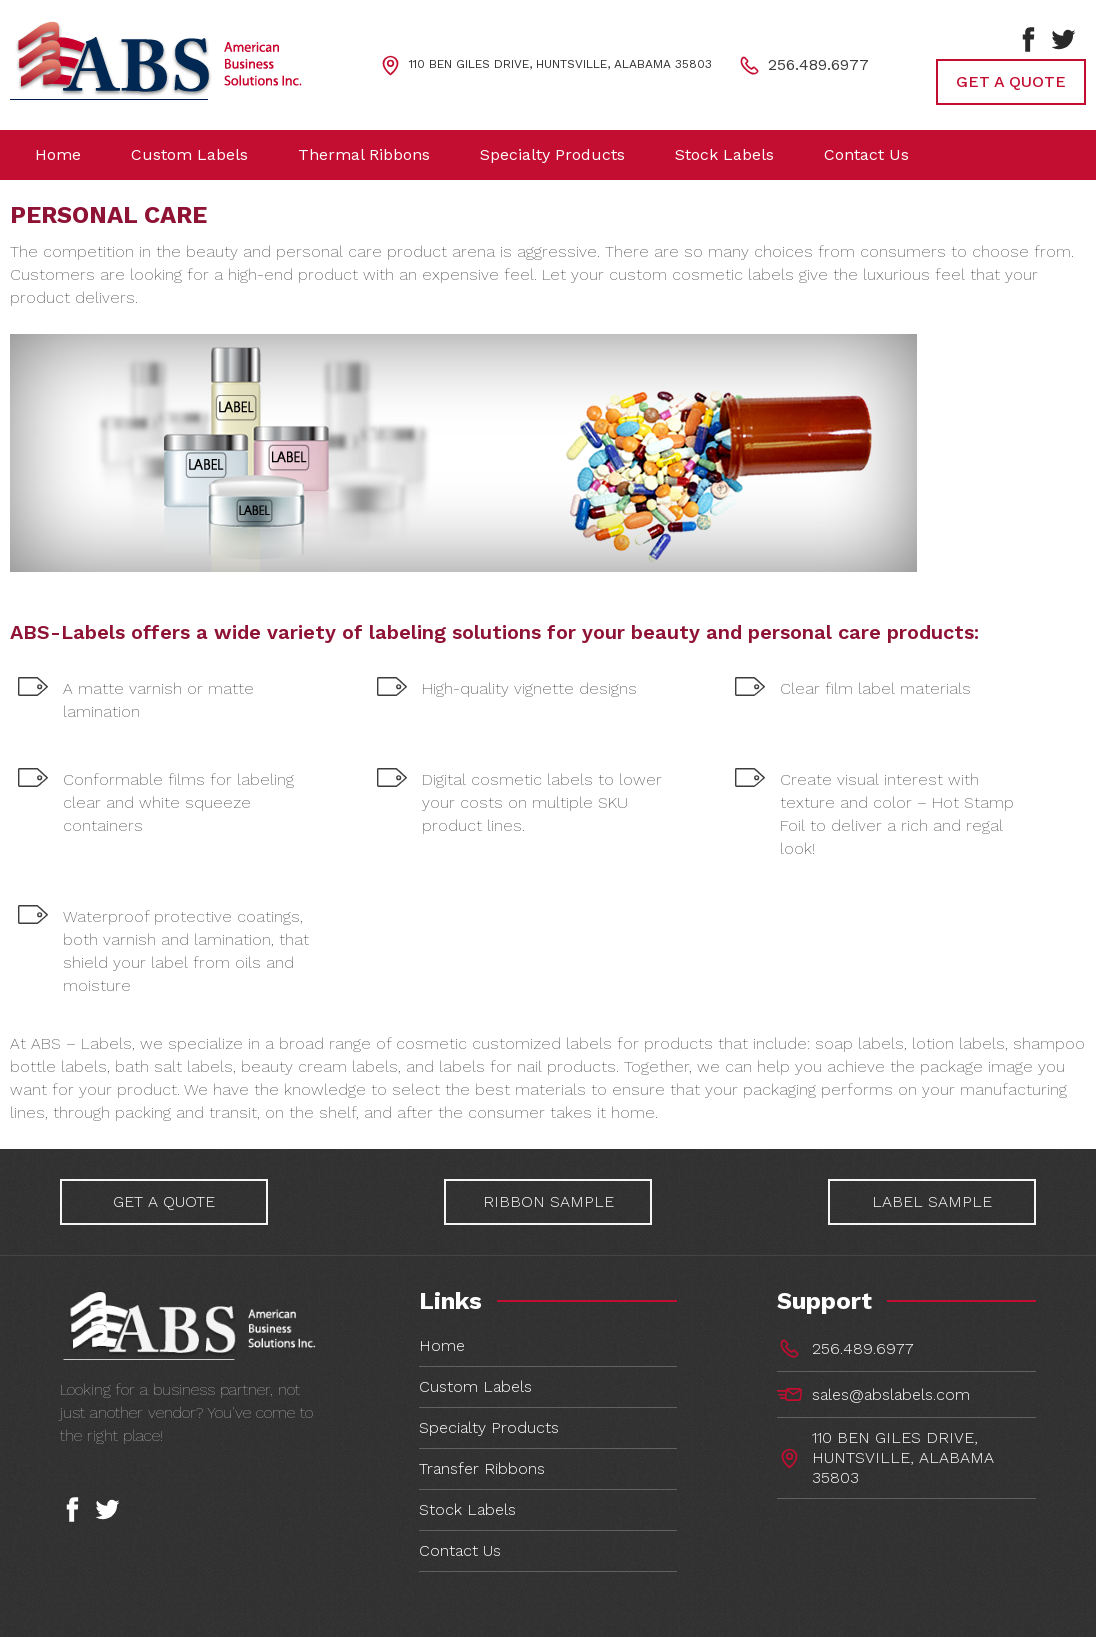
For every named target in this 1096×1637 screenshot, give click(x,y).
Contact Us (460, 1550)
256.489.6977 (818, 63)
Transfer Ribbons (482, 1468)
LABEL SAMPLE (936, 1201)
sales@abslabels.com (891, 1394)
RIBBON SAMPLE (548, 1201)
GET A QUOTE (1011, 81)
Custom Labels (475, 1386)
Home (442, 1345)
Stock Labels (467, 1509)
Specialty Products (489, 1427)
